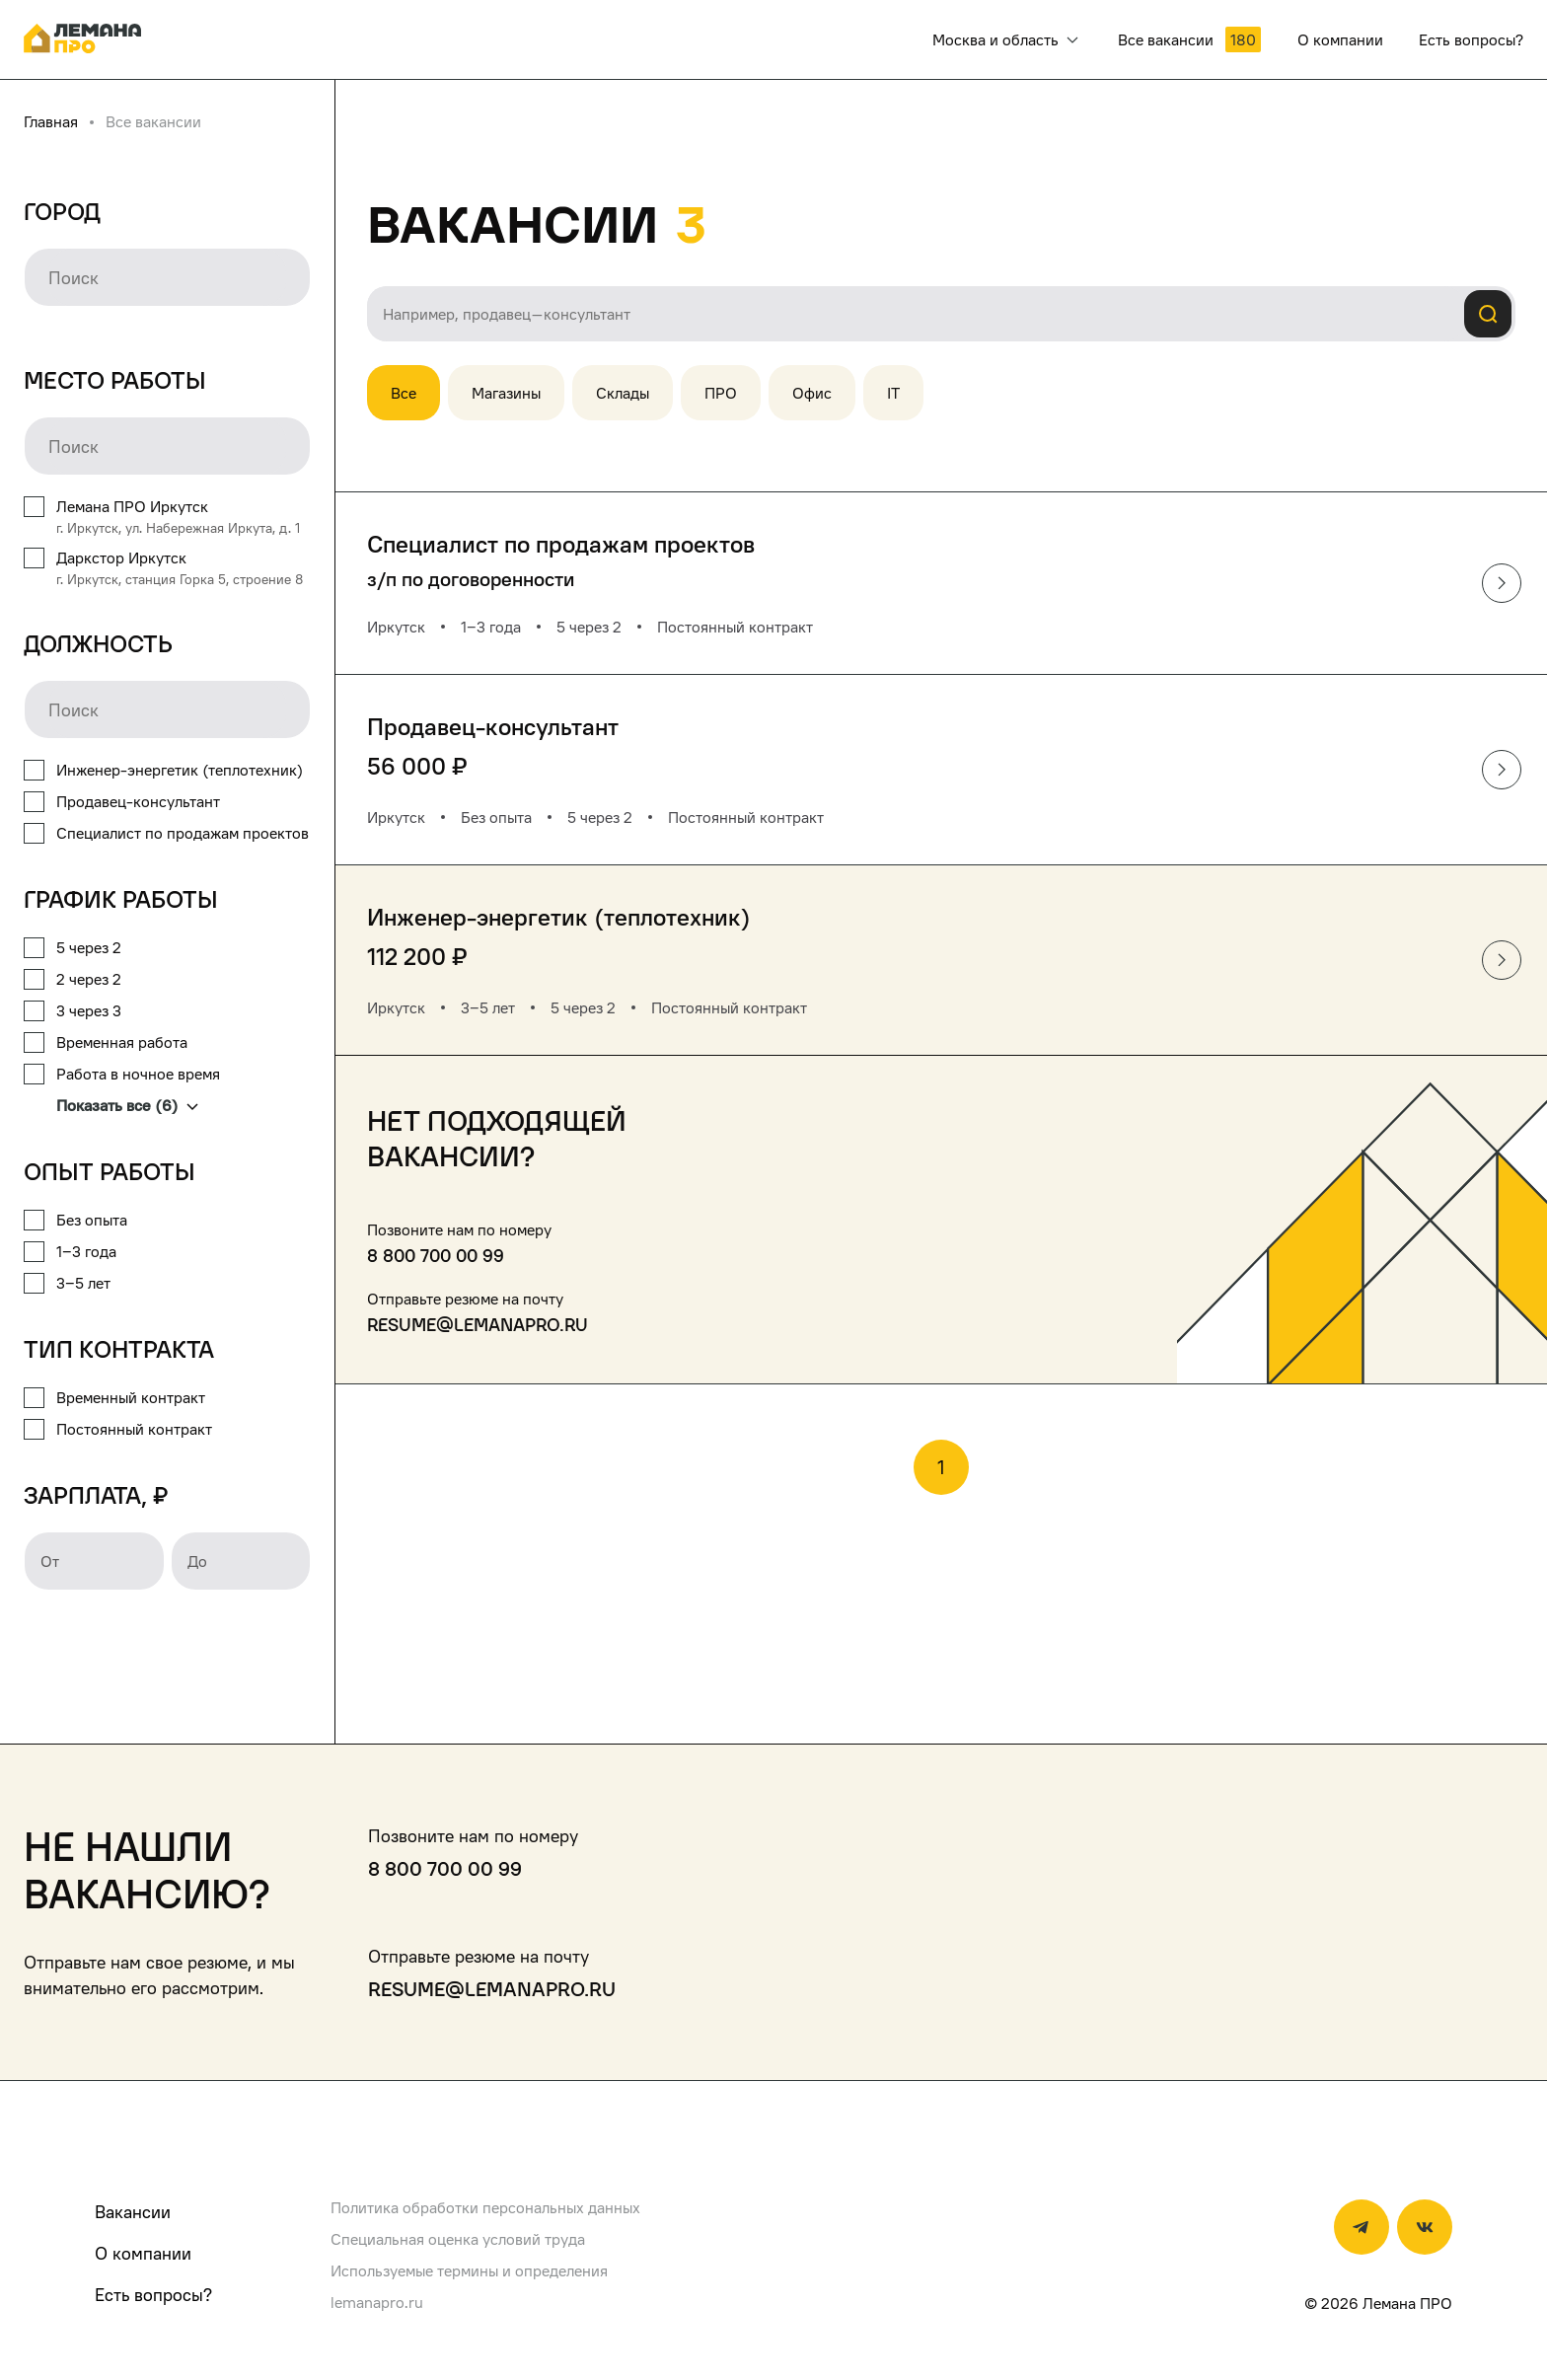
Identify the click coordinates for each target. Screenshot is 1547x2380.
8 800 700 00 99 (435, 1255)
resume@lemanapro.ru (477, 1324)
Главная (51, 121)
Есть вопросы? (153, 2294)
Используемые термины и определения (469, 2270)
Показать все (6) (127, 1105)
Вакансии (133, 2211)
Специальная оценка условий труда (458, 2239)
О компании (143, 2253)
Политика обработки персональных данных (485, 2207)
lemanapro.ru (377, 2302)
